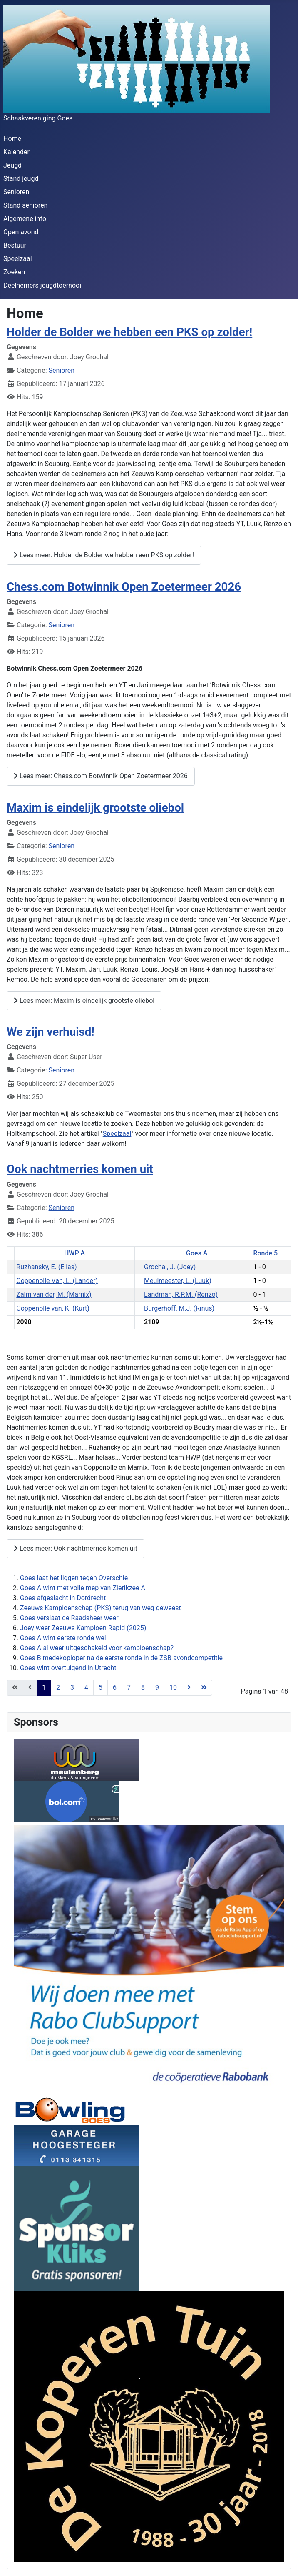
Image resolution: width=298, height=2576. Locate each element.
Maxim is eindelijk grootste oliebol (95, 807)
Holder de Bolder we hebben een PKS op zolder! (129, 332)
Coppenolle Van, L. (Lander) (57, 1281)
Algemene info (24, 219)
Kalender (16, 152)
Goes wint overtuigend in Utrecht (68, 1668)
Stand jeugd (20, 179)
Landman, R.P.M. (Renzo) (181, 1294)
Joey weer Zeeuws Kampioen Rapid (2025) (83, 1628)
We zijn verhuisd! (50, 1032)
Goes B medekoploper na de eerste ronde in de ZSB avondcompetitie (121, 1658)
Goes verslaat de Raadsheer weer (69, 1618)
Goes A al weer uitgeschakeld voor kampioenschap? (97, 1648)
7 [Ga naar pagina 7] (129, 1687)
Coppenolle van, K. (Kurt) (52, 1308)
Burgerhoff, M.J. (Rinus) (179, 1308)
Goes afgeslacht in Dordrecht (63, 1598)
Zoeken (14, 272)
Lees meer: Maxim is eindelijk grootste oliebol (84, 1001)
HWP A (74, 1253)
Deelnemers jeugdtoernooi (42, 285)
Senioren (16, 192)
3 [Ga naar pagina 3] (72, 1687)
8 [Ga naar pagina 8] (143, 1687)
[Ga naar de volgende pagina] (189, 1688)
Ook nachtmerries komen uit (80, 1169)
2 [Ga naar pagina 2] (58, 1687)
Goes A (196, 1253)
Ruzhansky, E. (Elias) (46, 1267)
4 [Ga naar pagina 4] (86, 1687)
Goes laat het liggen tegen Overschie (74, 1578)
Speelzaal (17, 259)
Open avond (20, 232)
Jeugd (12, 165)
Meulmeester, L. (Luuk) (177, 1281)
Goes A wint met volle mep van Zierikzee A (82, 1588)
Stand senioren (25, 205)
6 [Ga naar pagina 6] (115, 1687)
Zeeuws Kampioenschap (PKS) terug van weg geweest (100, 1608)
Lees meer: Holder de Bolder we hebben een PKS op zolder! (104, 555)
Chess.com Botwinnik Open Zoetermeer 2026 (124, 587)
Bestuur (14, 245)
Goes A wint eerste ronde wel (63, 1638)
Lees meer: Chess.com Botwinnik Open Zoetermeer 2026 (101, 776)
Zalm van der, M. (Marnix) (53, 1294)
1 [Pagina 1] (44, 1687)
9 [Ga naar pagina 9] (157, 1687)
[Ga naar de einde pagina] (204, 1688)
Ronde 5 (265, 1253)
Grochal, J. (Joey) (170, 1267)
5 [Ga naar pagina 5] (100, 1687)
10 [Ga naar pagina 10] (173, 1687)
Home (12, 139)
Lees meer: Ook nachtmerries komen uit (75, 1548)
